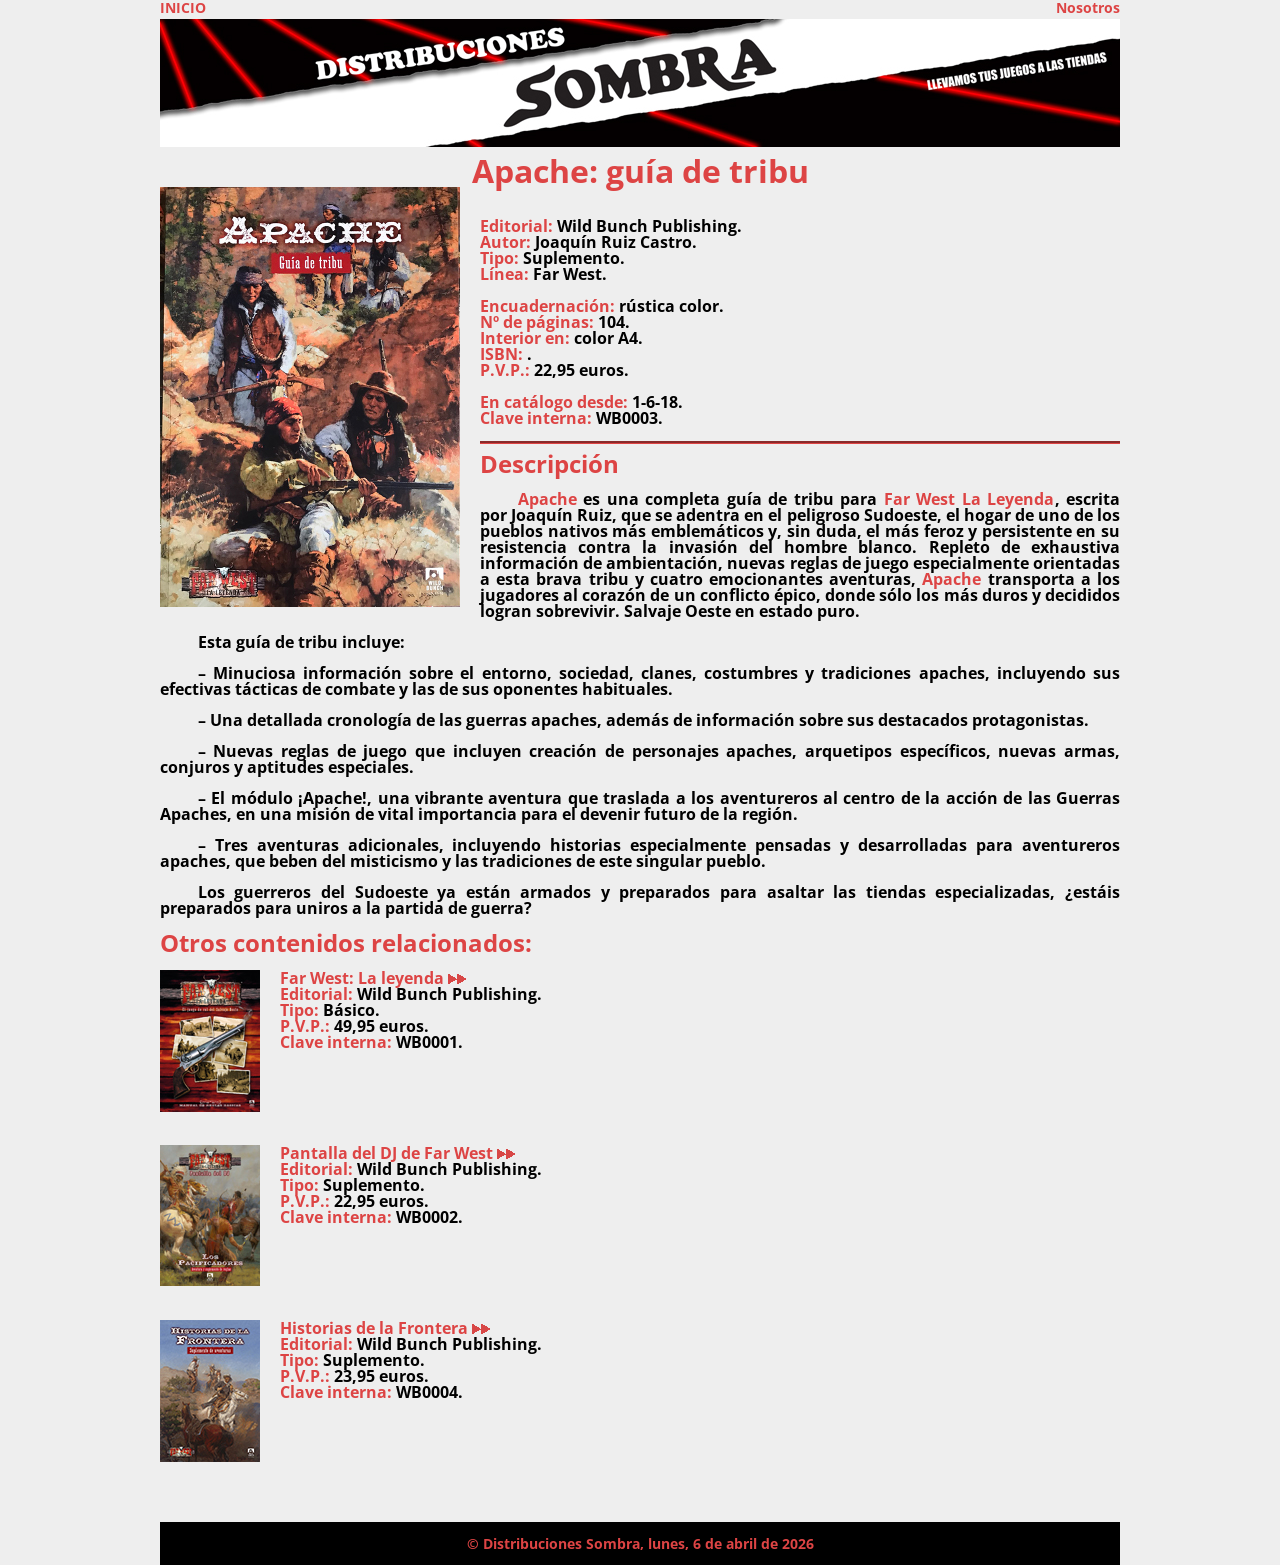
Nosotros (1088, 8)
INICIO (183, 8)
